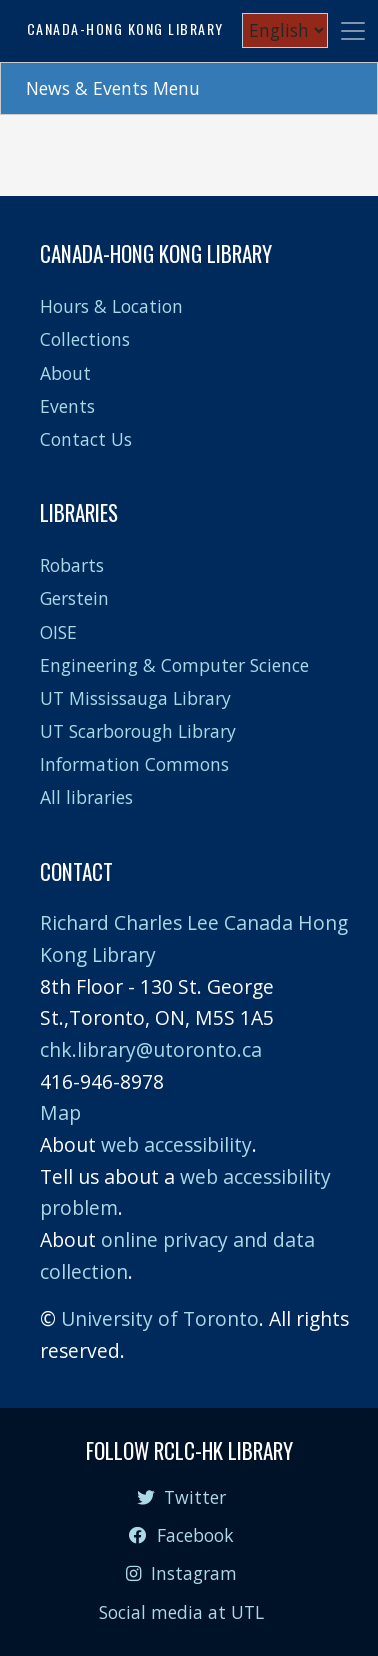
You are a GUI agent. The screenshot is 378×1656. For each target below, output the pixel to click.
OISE (58, 632)
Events (67, 406)
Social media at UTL (181, 1612)
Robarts (72, 565)
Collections (85, 339)
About (65, 373)
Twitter (181, 1497)
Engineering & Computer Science (174, 665)
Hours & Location (111, 306)
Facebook (181, 1535)
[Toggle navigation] (353, 31)
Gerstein (74, 598)
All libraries (86, 797)
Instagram (181, 1573)
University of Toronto (160, 1318)
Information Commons (134, 764)
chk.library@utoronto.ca (151, 1049)
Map (60, 1112)
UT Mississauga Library (135, 698)
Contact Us (86, 439)
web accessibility (176, 1144)
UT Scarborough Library (138, 731)
